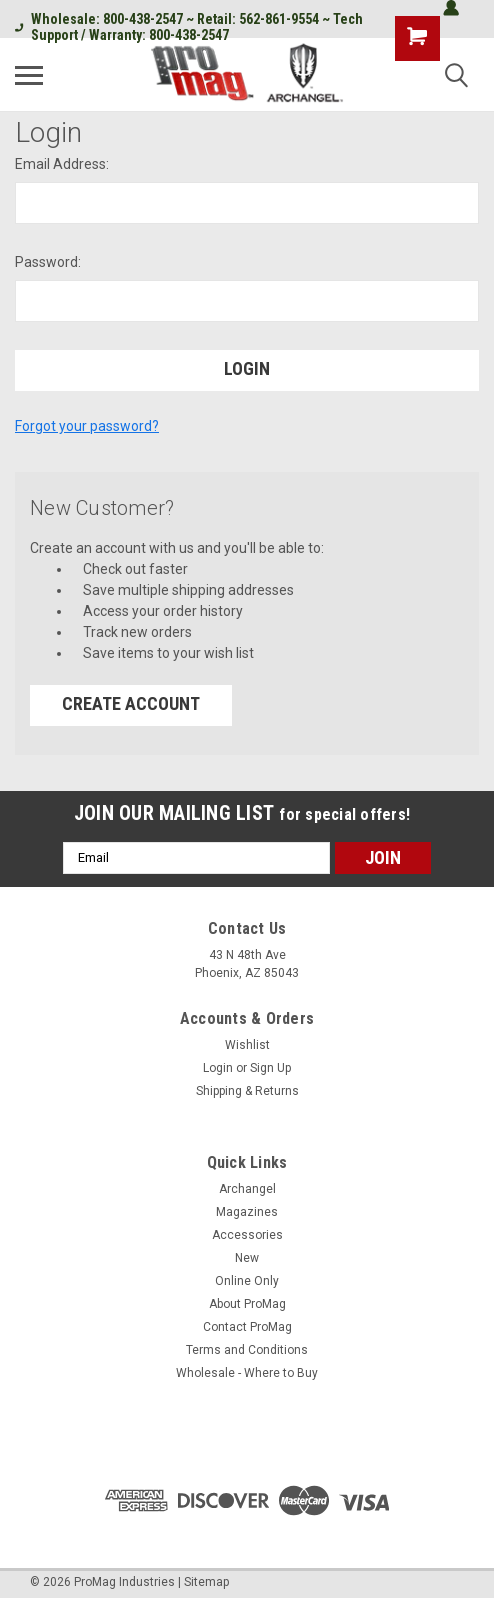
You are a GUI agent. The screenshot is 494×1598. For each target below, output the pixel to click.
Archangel (247, 1189)
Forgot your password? (87, 426)
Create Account (131, 703)
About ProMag (247, 1304)
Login (218, 1068)
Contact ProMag (247, 1327)
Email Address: (62, 164)
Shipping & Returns (247, 1091)
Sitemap (206, 1582)
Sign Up (270, 1068)
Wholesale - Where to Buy (247, 1373)
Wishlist (247, 1045)
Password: (48, 262)
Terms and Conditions (247, 1350)
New (247, 1258)
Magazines (247, 1212)
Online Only (247, 1281)
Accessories (247, 1235)
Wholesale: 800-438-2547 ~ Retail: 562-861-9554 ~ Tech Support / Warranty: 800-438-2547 (189, 27)
